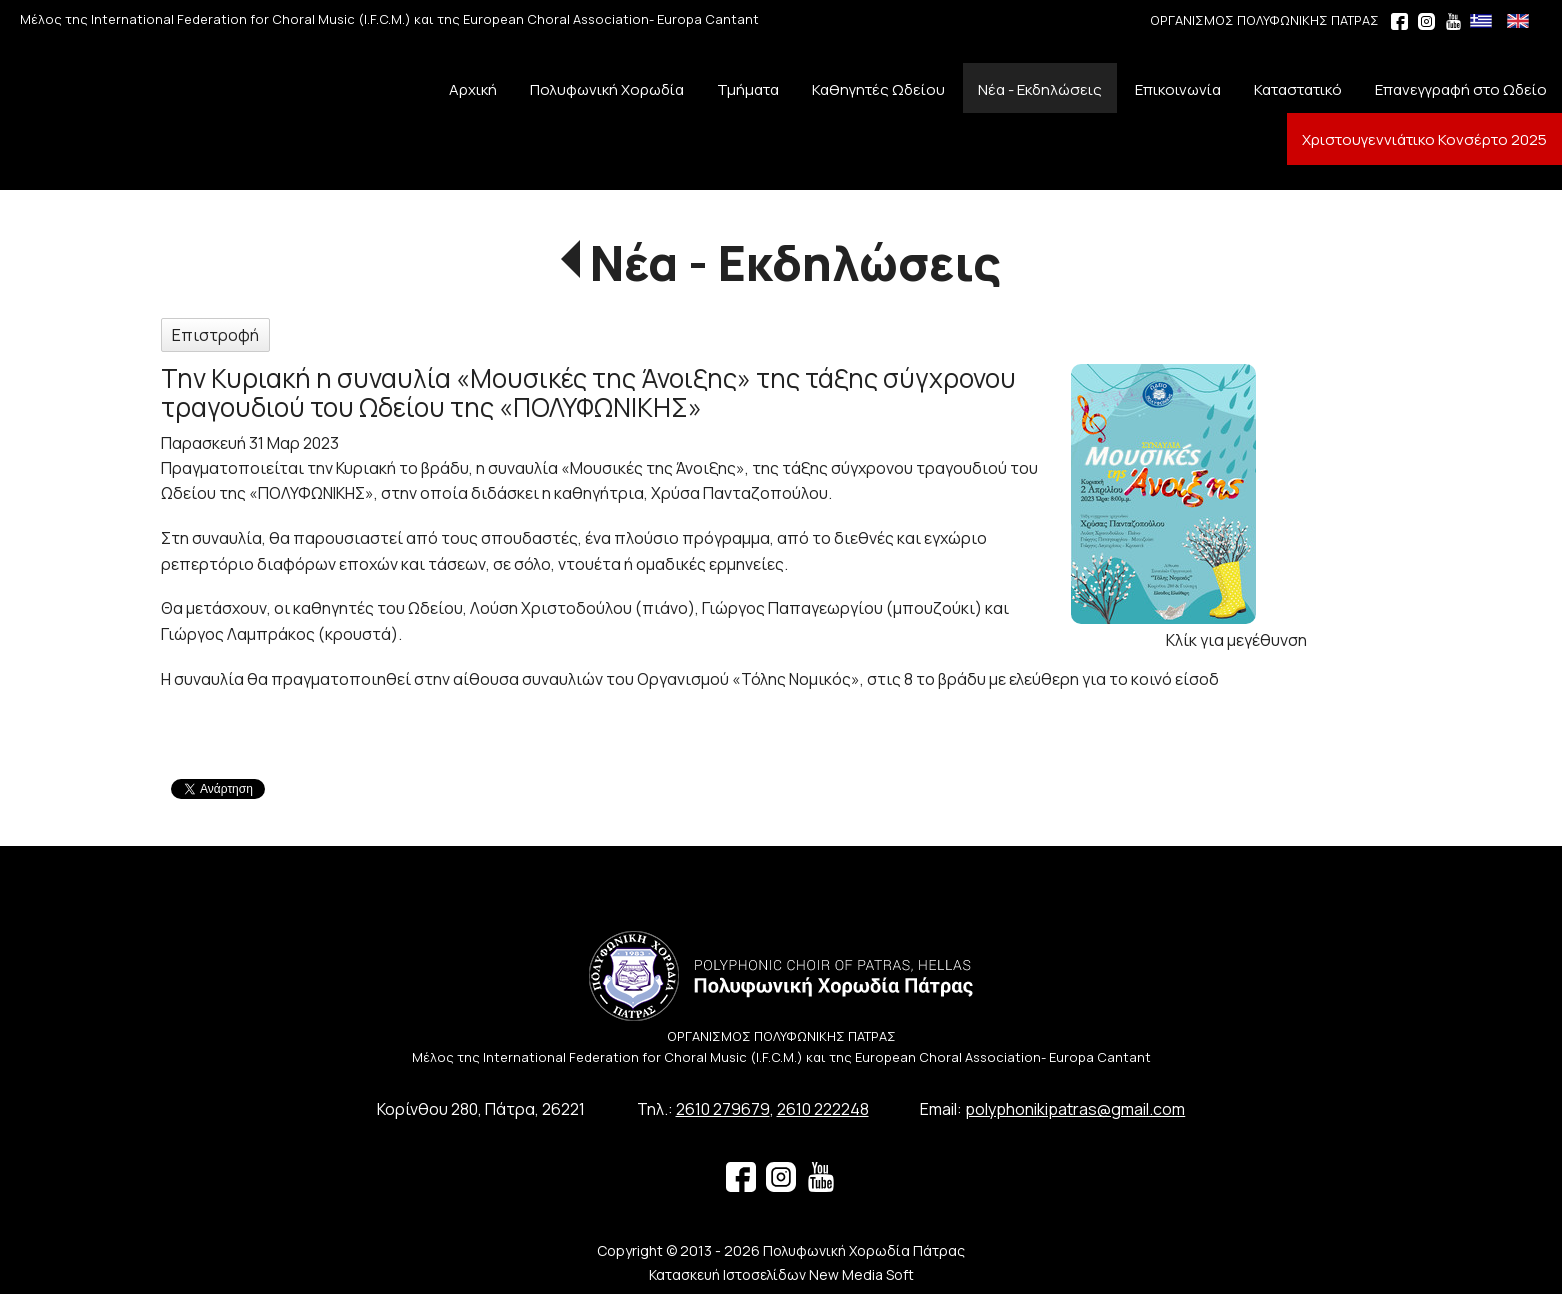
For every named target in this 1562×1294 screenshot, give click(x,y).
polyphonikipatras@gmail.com (1075, 1109)
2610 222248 (823, 1109)
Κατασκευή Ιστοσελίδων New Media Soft (781, 1274)
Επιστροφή (215, 335)
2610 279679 (723, 1109)
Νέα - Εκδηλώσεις (795, 262)
